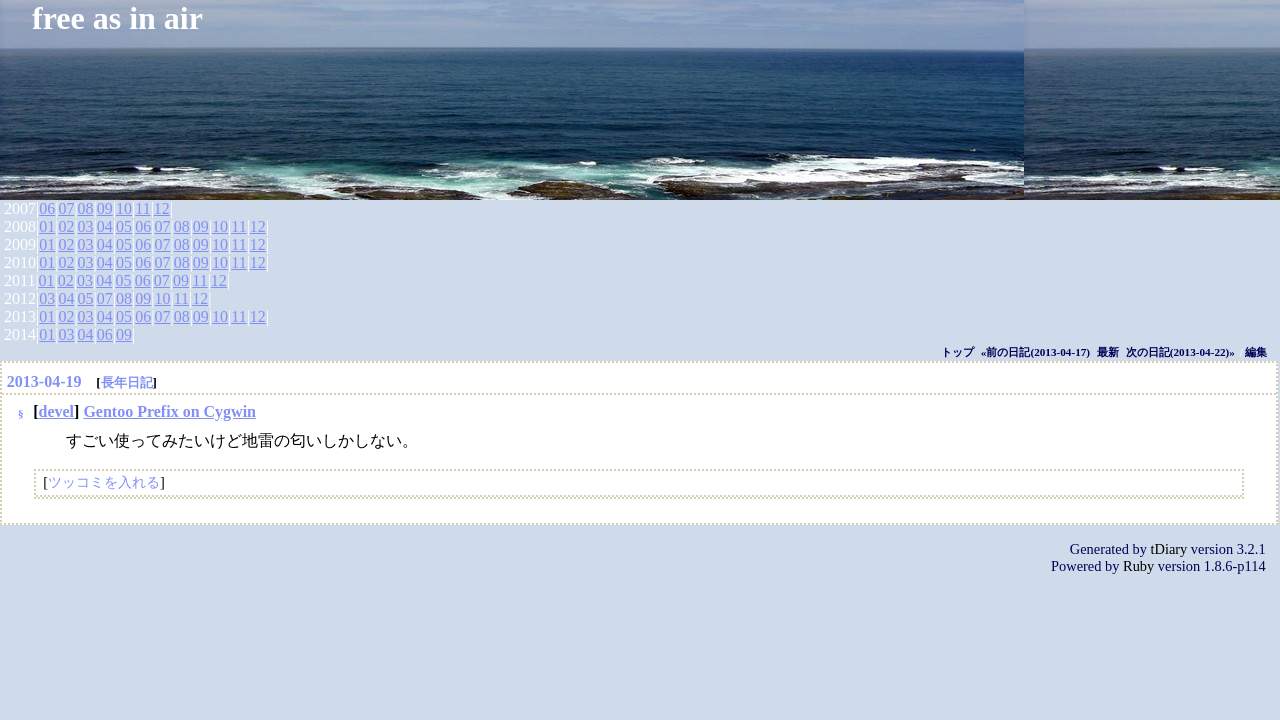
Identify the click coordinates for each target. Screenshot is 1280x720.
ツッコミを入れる (104, 482)
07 (66, 208)
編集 (1256, 352)
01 (47, 226)
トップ (957, 352)
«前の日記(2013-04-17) (1035, 352)
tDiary (1169, 549)
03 (86, 226)
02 (66, 226)
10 (124, 208)
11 (142, 208)
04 (105, 226)
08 (86, 208)
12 (162, 208)
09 (105, 208)
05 (124, 226)
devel (57, 411)
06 (47, 208)
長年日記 (127, 382)
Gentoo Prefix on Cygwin (169, 411)
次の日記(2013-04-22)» (1180, 352)
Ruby (1138, 566)
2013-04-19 (44, 381)
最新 (1108, 352)
